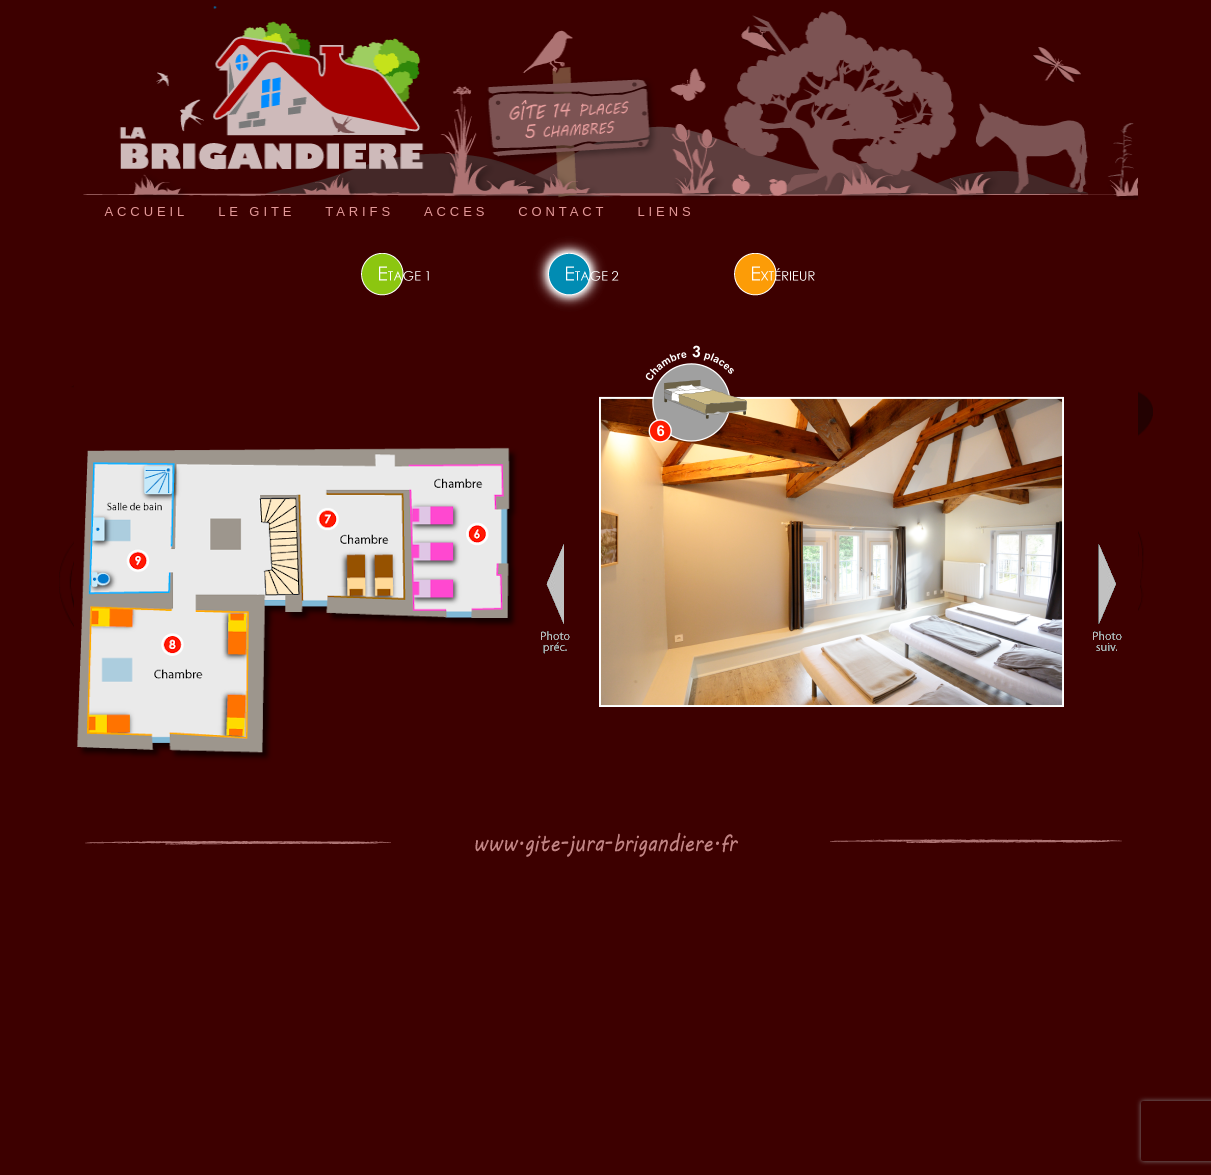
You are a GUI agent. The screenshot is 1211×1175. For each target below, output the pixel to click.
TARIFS (359, 211)
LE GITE (256, 211)
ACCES (456, 211)
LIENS (665, 211)
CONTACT (562, 211)
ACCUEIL (147, 211)
